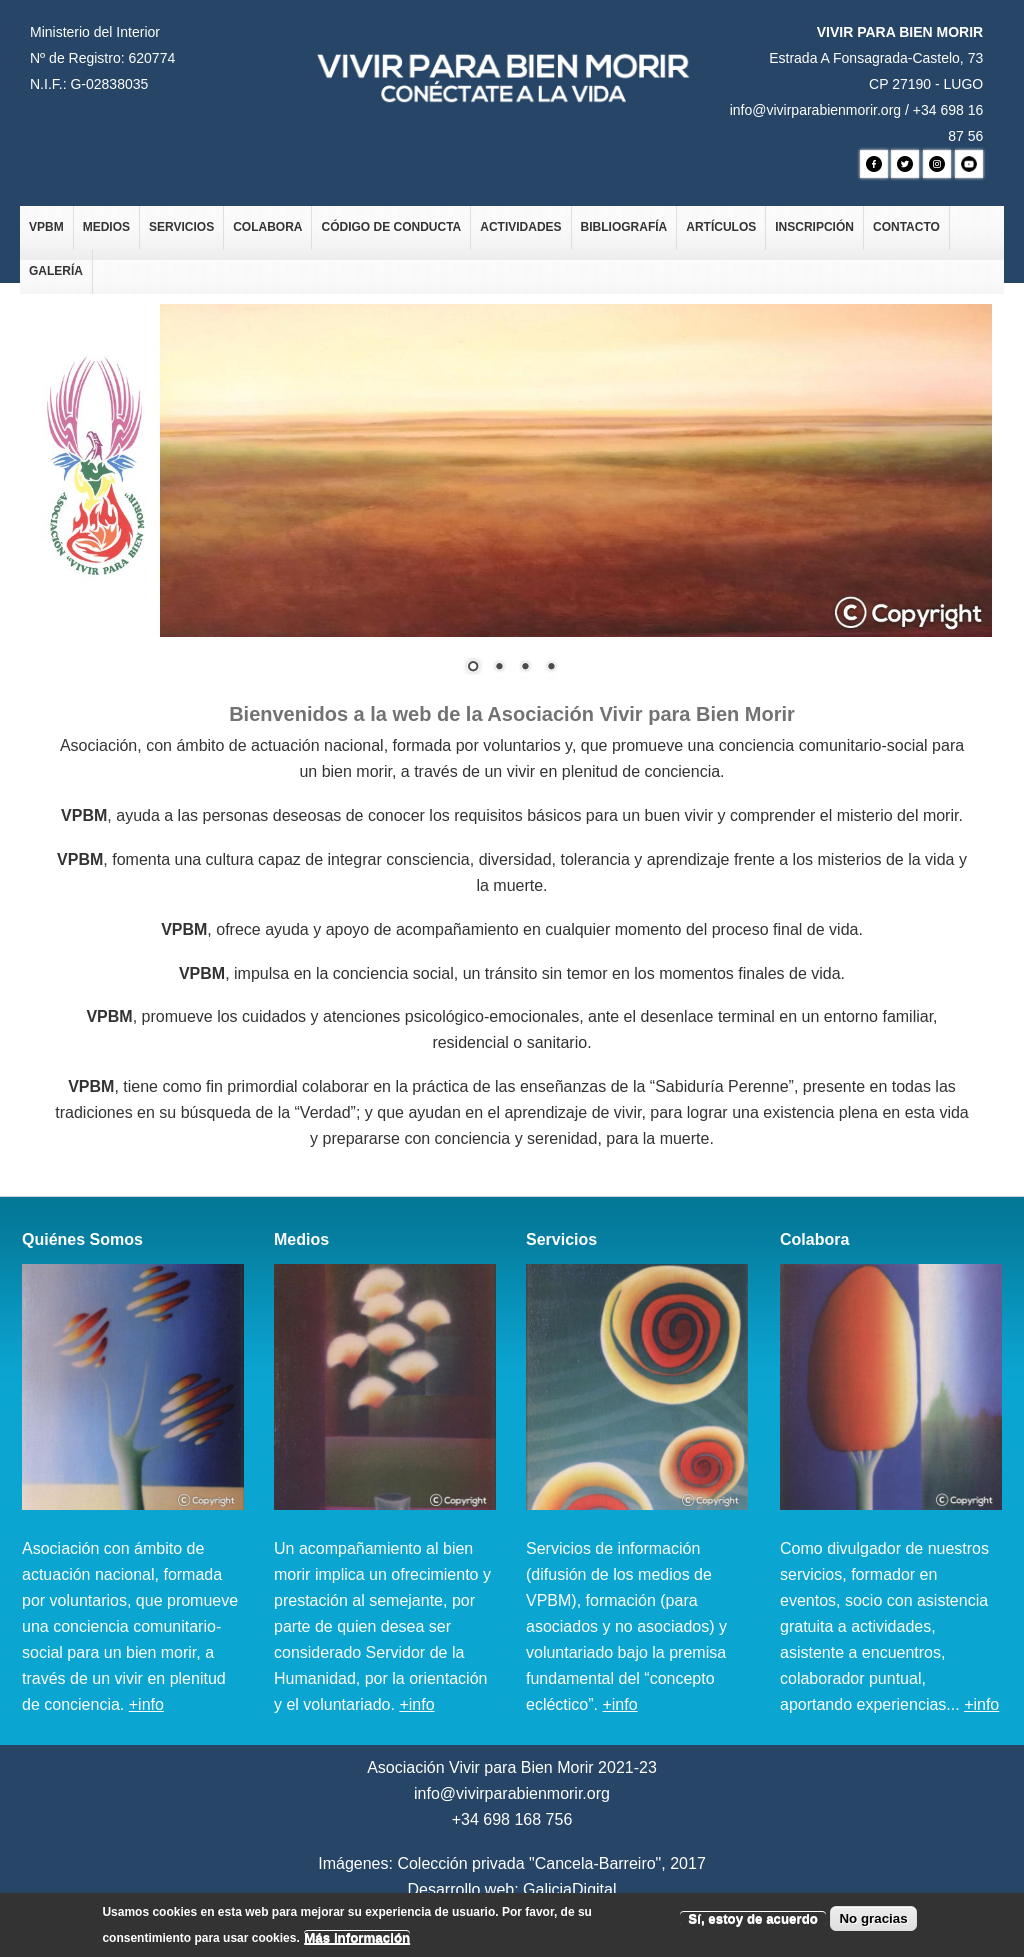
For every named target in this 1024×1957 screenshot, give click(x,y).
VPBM (46, 227)
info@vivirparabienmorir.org (815, 110)
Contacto (906, 227)
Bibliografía (624, 227)
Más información (357, 1941)
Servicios (181, 227)
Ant (70, 597)
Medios (106, 227)
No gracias (873, 1922)
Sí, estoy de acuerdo (753, 1922)
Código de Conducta (391, 227)
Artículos (721, 227)
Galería (56, 271)
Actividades (520, 227)
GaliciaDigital (569, 1889)
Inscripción (814, 227)
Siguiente (100, 597)
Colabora (267, 227)
